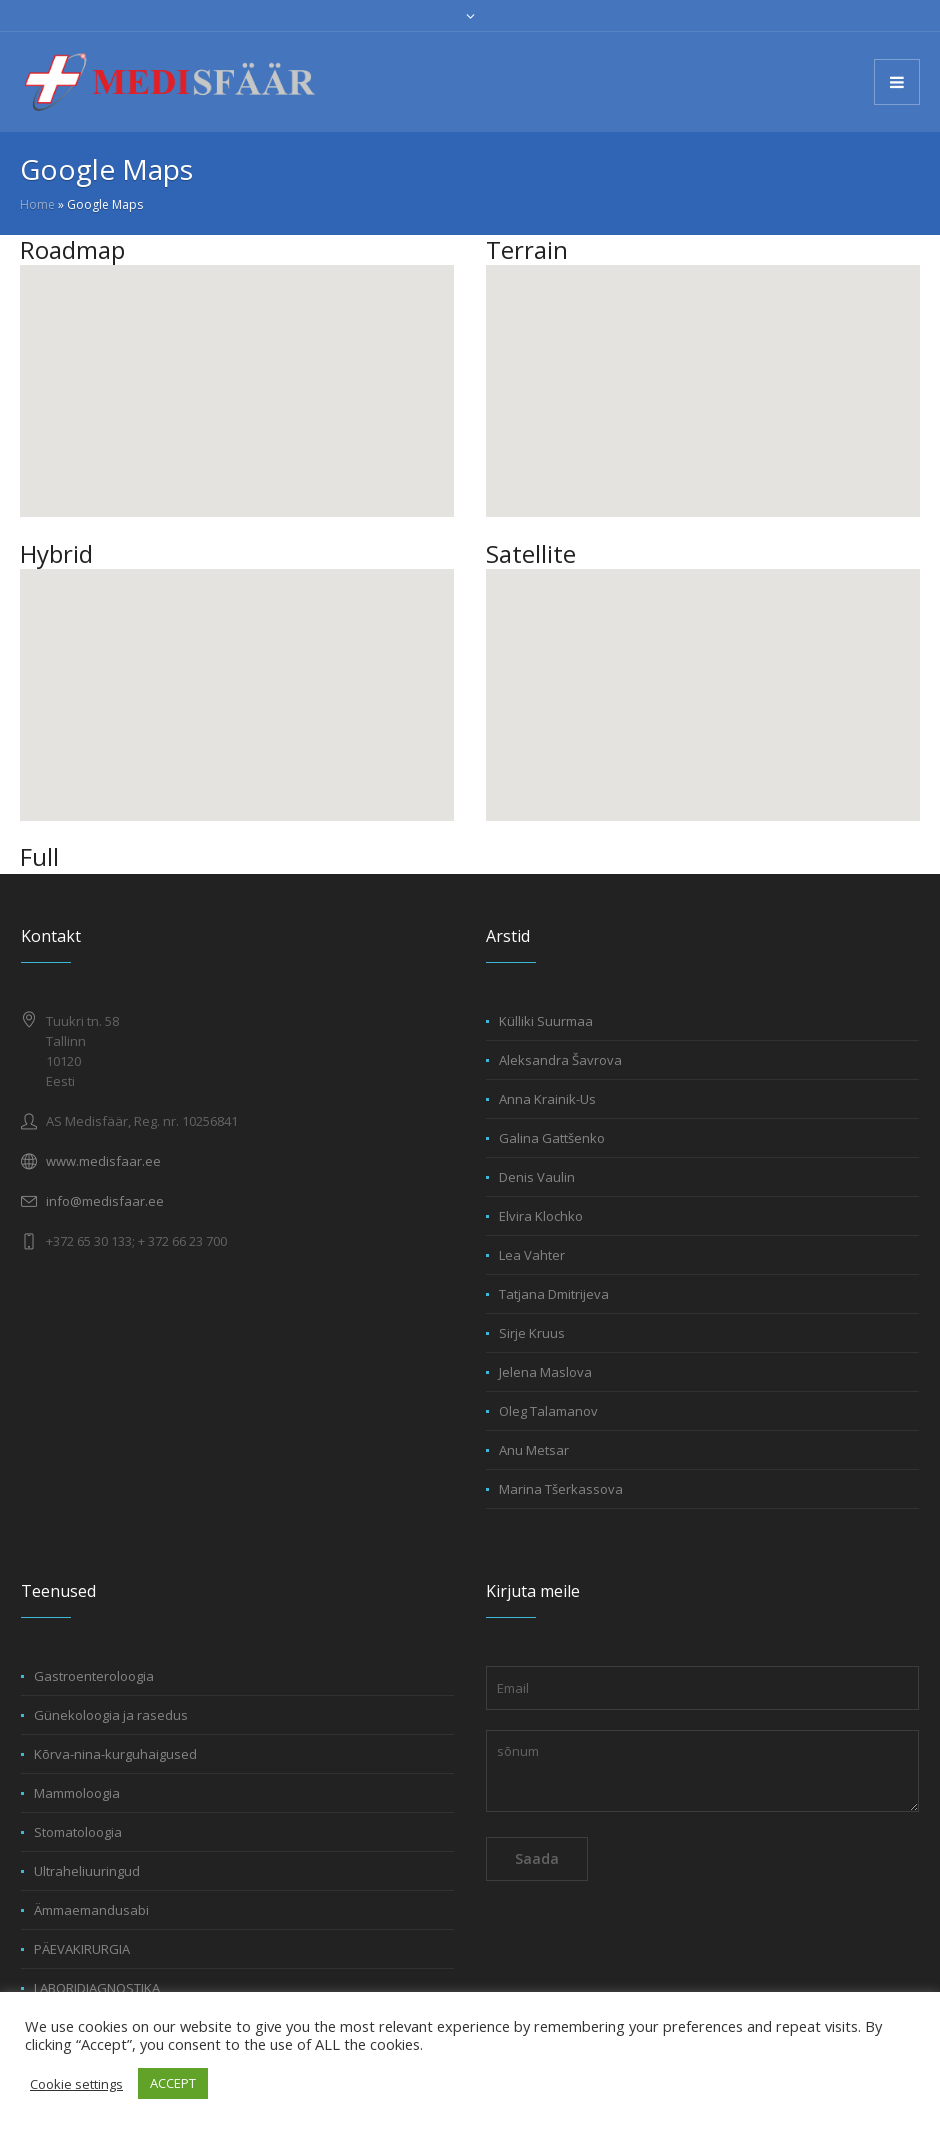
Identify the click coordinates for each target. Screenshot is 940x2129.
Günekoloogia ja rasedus (111, 1715)
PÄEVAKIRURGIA (82, 1949)
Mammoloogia (77, 1793)
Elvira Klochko (541, 1216)
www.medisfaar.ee (103, 1161)
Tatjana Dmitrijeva (554, 1294)
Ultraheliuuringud (87, 1871)
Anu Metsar (534, 1450)
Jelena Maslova (545, 1372)
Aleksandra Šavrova (560, 1060)
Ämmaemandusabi (91, 1910)
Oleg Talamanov (548, 1411)
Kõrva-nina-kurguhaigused (115, 1754)
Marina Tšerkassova (561, 1489)
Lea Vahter (532, 1255)
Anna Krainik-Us (547, 1099)
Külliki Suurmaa (546, 1021)
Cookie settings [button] (76, 2084)
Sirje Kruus (532, 1333)
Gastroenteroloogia (94, 1676)
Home (37, 204)
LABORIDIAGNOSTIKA (97, 1988)
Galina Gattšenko (552, 1138)
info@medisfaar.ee (105, 1201)
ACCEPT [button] (173, 2083)
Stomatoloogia (78, 1832)
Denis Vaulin (537, 1177)
